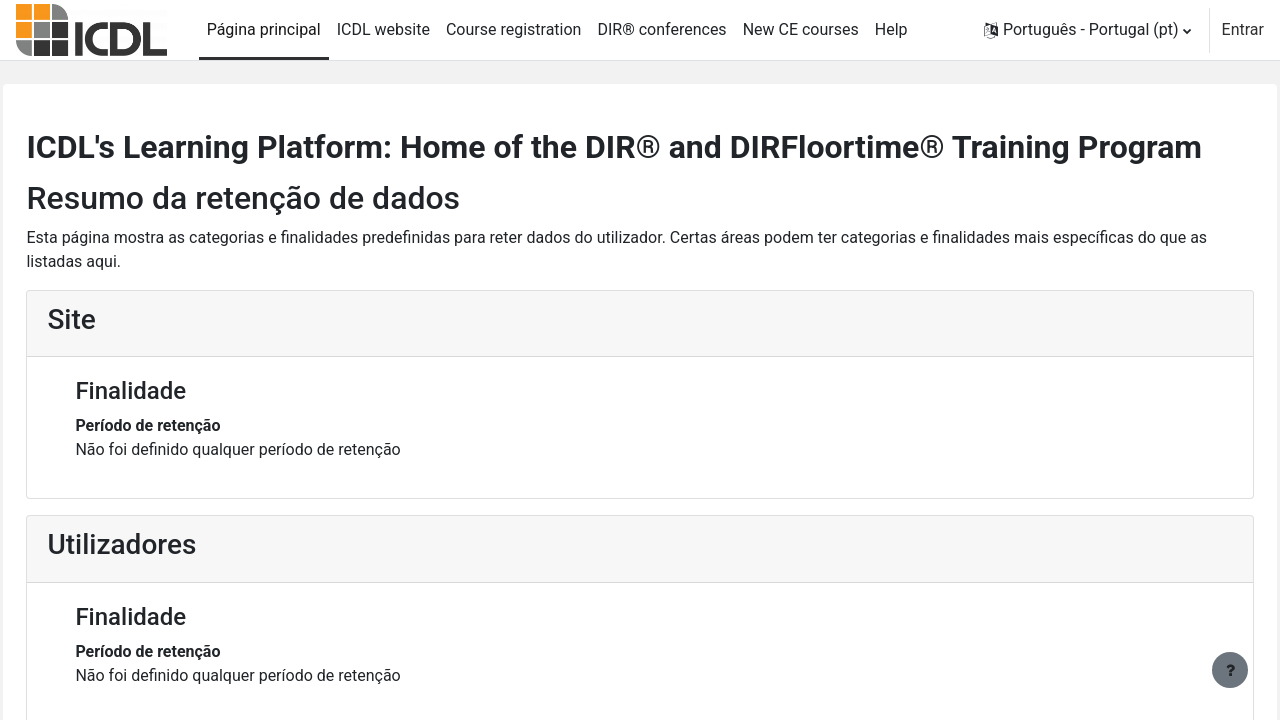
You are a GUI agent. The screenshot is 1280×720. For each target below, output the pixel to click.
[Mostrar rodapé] (1230, 670)
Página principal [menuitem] (264, 29)
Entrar (1243, 29)
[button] (1087, 30)
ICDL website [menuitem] (383, 29)
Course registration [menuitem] (514, 29)
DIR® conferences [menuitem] (661, 29)
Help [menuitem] (891, 29)
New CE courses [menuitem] (801, 29)
